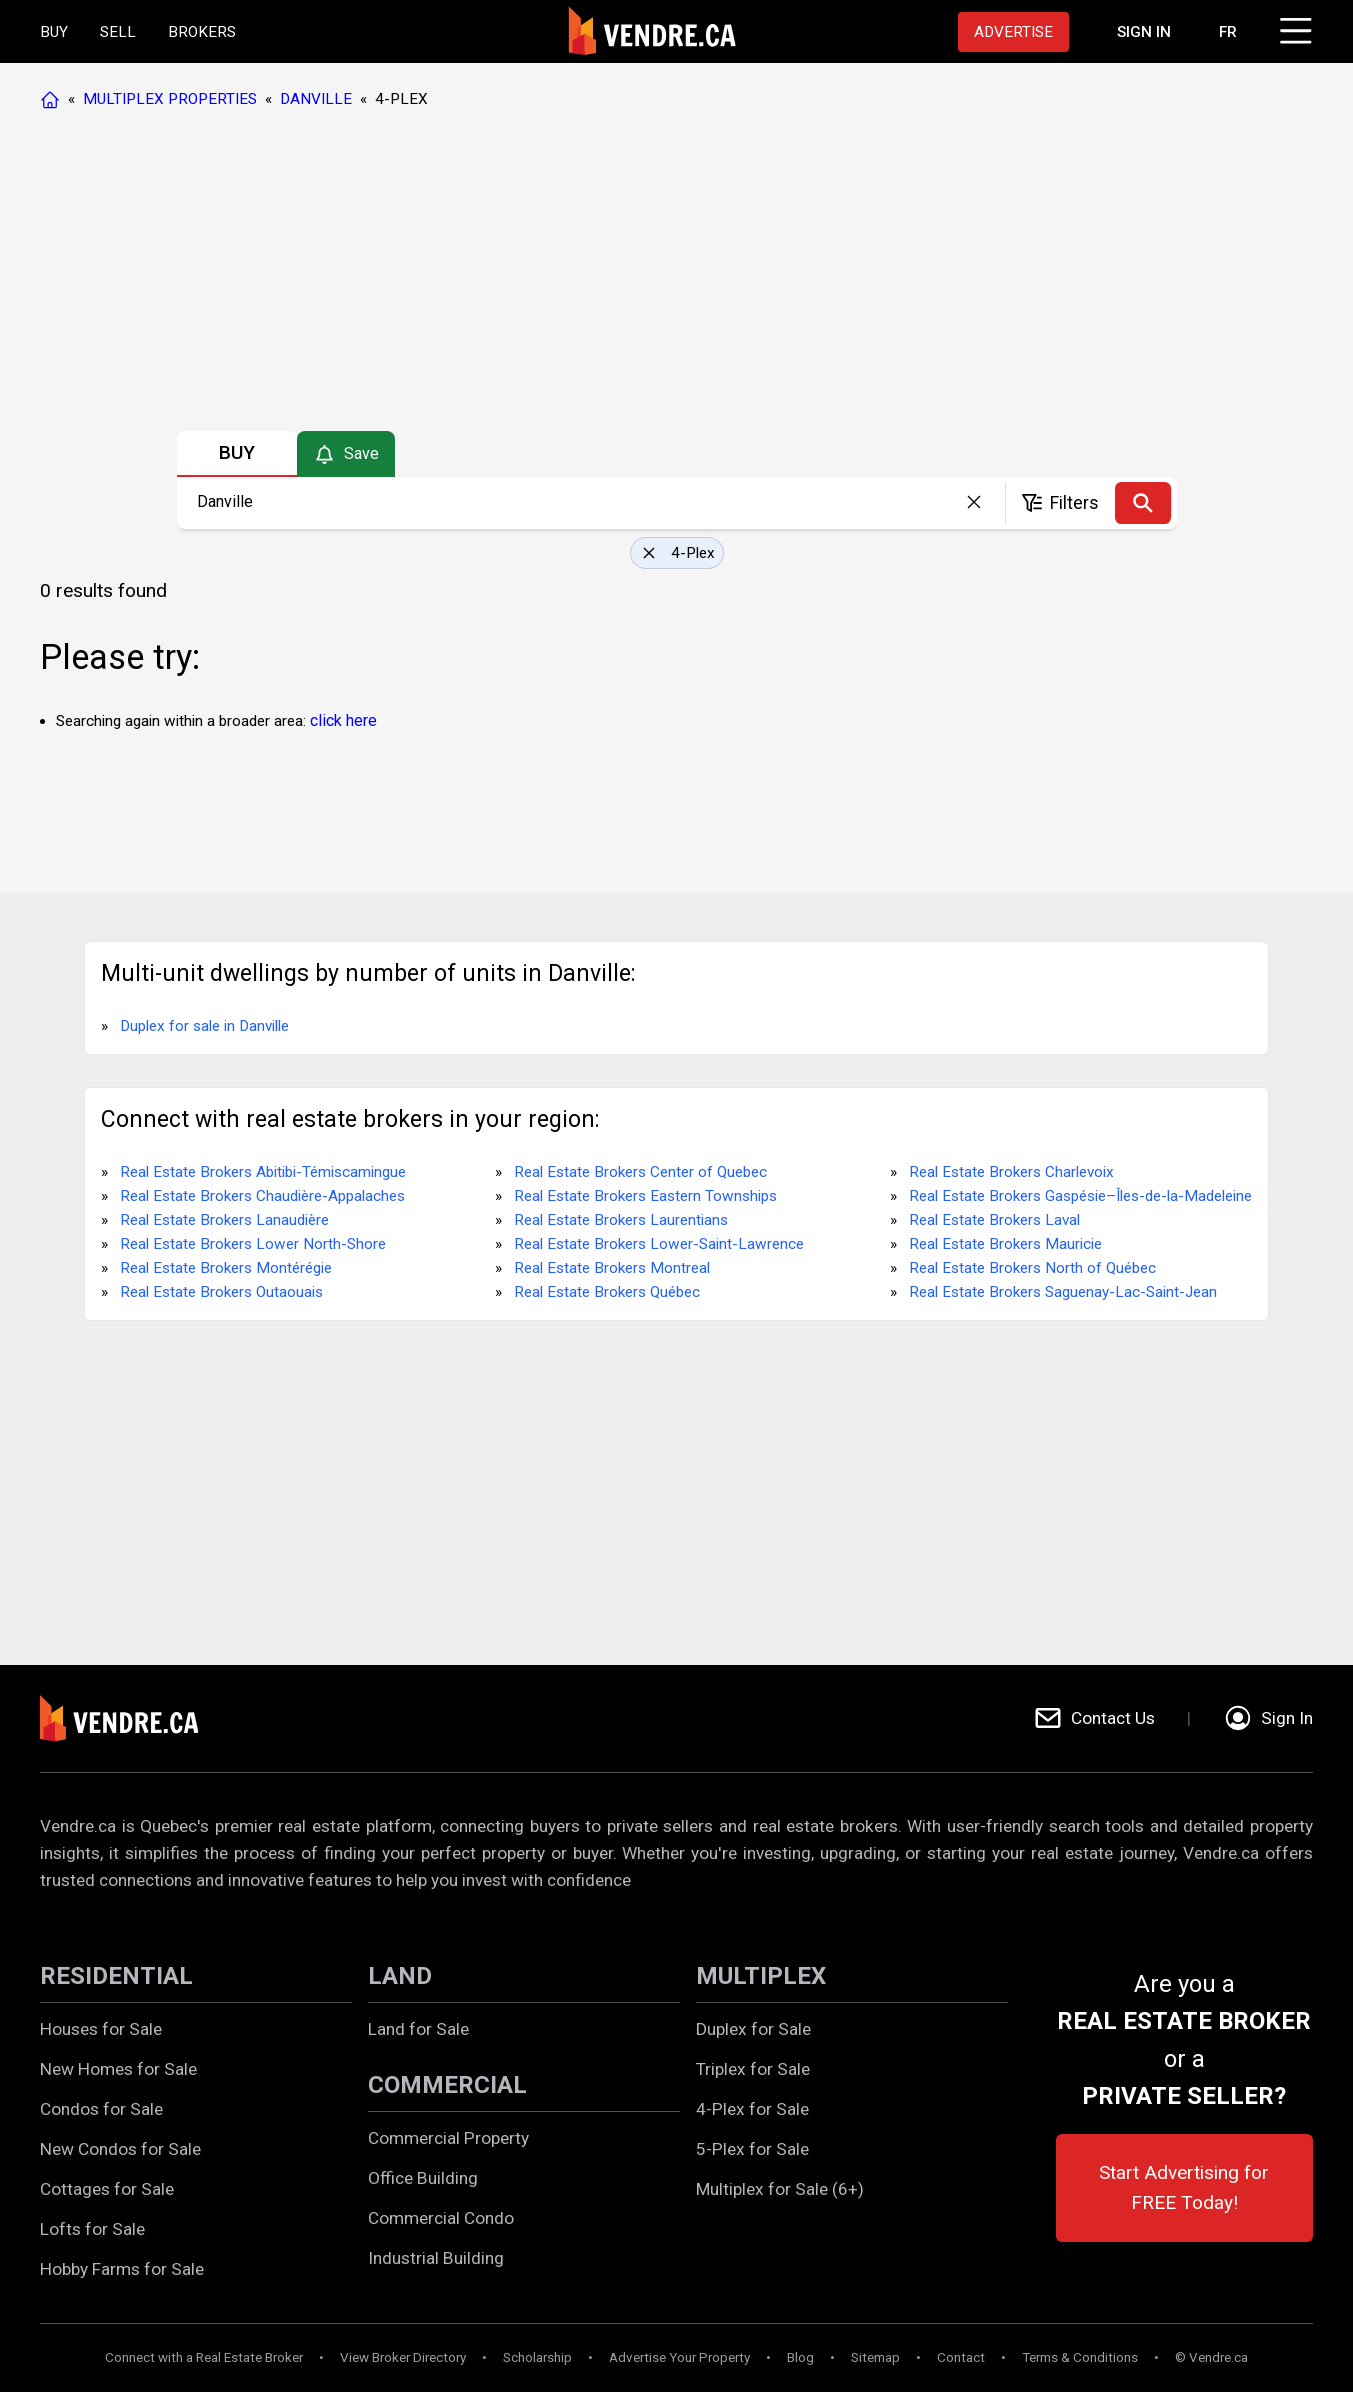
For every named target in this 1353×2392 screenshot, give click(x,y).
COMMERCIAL (447, 2085)
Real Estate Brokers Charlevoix (1011, 1172)
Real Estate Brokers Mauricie (1005, 1244)
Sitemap (875, 2357)
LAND (400, 1976)
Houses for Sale (101, 2029)
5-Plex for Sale (752, 2149)
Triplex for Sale (753, 2069)
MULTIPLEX (761, 1976)
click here (343, 720)
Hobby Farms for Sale (122, 2269)
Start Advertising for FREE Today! (1184, 2187)
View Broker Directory (403, 2357)
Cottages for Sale (107, 2189)
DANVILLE (316, 99)
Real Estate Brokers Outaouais (221, 1292)
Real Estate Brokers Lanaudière (224, 1220)
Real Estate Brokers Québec (607, 1292)
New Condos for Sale (120, 2149)
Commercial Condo (441, 2218)
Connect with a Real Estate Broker (204, 2357)
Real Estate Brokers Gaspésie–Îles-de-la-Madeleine (1080, 1196)
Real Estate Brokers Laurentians (621, 1220)
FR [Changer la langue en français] (1228, 32)
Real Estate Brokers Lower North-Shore (253, 1244)
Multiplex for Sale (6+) (780, 2189)
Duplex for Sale (753, 2029)
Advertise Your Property (679, 2357)
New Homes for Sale (118, 2069)
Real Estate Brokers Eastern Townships (645, 1196)
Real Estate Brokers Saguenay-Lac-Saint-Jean (1063, 1292)
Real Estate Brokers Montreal (612, 1268)
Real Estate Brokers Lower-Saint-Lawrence (659, 1244)
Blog (800, 2357)
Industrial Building (436, 2258)
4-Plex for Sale (752, 2109)
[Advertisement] (676, 275)
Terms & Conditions (1080, 2357)
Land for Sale (418, 2029)
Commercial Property (448, 2138)
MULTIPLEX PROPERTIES (170, 99)
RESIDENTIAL (116, 1976)
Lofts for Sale (92, 2229)
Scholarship (537, 2357)
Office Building (423, 2178)
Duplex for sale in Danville (204, 1026)
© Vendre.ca (1211, 2357)
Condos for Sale (101, 2109)
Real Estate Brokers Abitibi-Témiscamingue (263, 1172)
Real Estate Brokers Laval (994, 1220)
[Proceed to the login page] (1144, 32)
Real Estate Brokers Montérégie (226, 1268)
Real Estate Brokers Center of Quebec (640, 1172)
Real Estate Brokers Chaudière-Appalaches (262, 1196)
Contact (961, 2357)
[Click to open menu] (1293, 28)
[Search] (1143, 503)
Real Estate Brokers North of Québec (1032, 1268)
